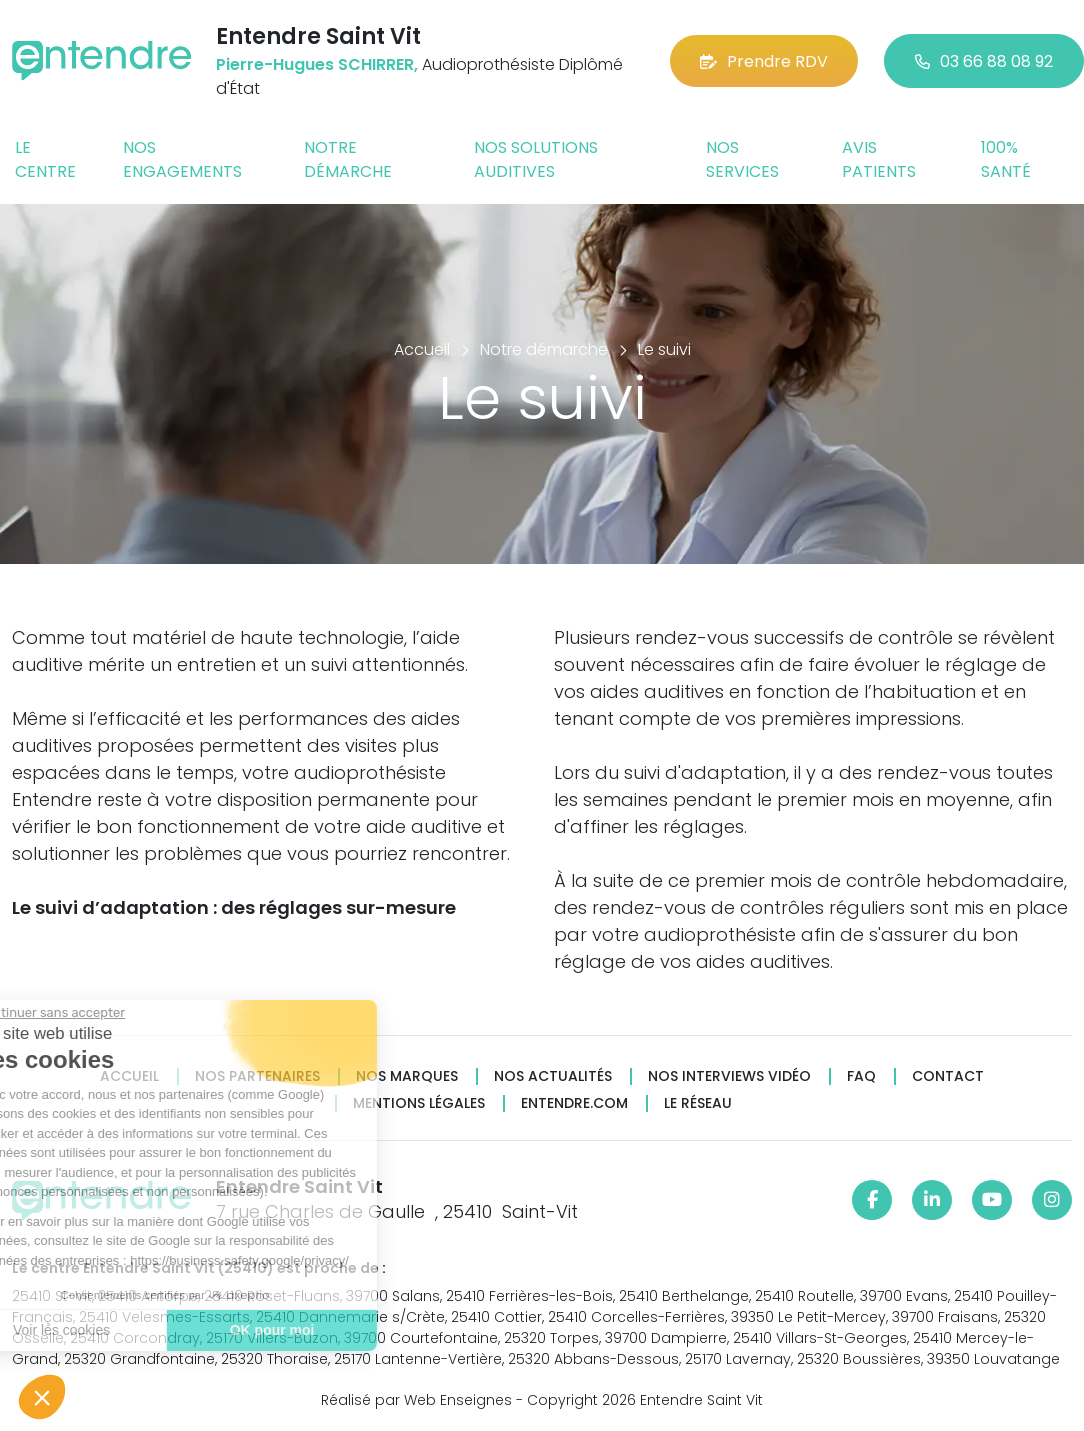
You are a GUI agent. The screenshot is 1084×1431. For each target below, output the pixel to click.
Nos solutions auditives (536, 159)
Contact (948, 1076)
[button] (42, 1397)
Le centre (45, 159)
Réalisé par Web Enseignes (416, 1400)
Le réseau (698, 1103)
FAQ (861, 1076)
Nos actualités (553, 1076)
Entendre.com (574, 1103)
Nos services (742, 159)
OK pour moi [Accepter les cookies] (148, 1330)
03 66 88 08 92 (984, 61)
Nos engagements (182, 159)
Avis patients (879, 159)
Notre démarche (348, 159)
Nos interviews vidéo (729, 1076)
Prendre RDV (764, 61)
